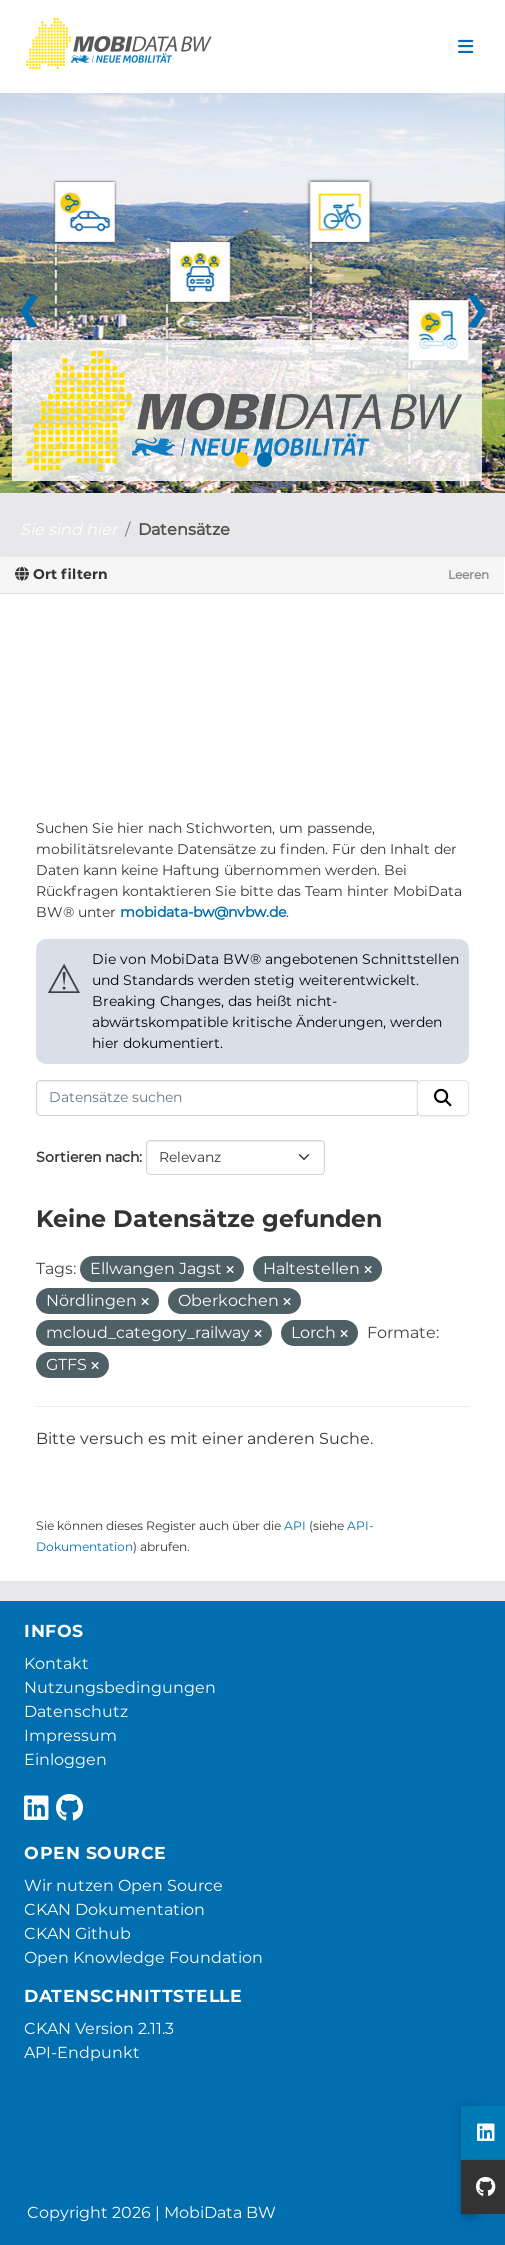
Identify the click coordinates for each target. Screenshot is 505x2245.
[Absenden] (443, 1098)
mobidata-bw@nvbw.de (203, 912)
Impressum (70, 1735)
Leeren (468, 574)
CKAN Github (77, 1933)
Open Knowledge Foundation (143, 1957)
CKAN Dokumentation (114, 1909)
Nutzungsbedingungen (120, 1687)
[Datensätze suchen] (227, 1098)
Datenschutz (76, 1711)
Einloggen (65, 1759)
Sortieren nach (87, 1157)
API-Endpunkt (82, 2052)
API (295, 1525)
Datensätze (184, 529)
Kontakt (56, 1663)
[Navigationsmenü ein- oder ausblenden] (465, 47)
